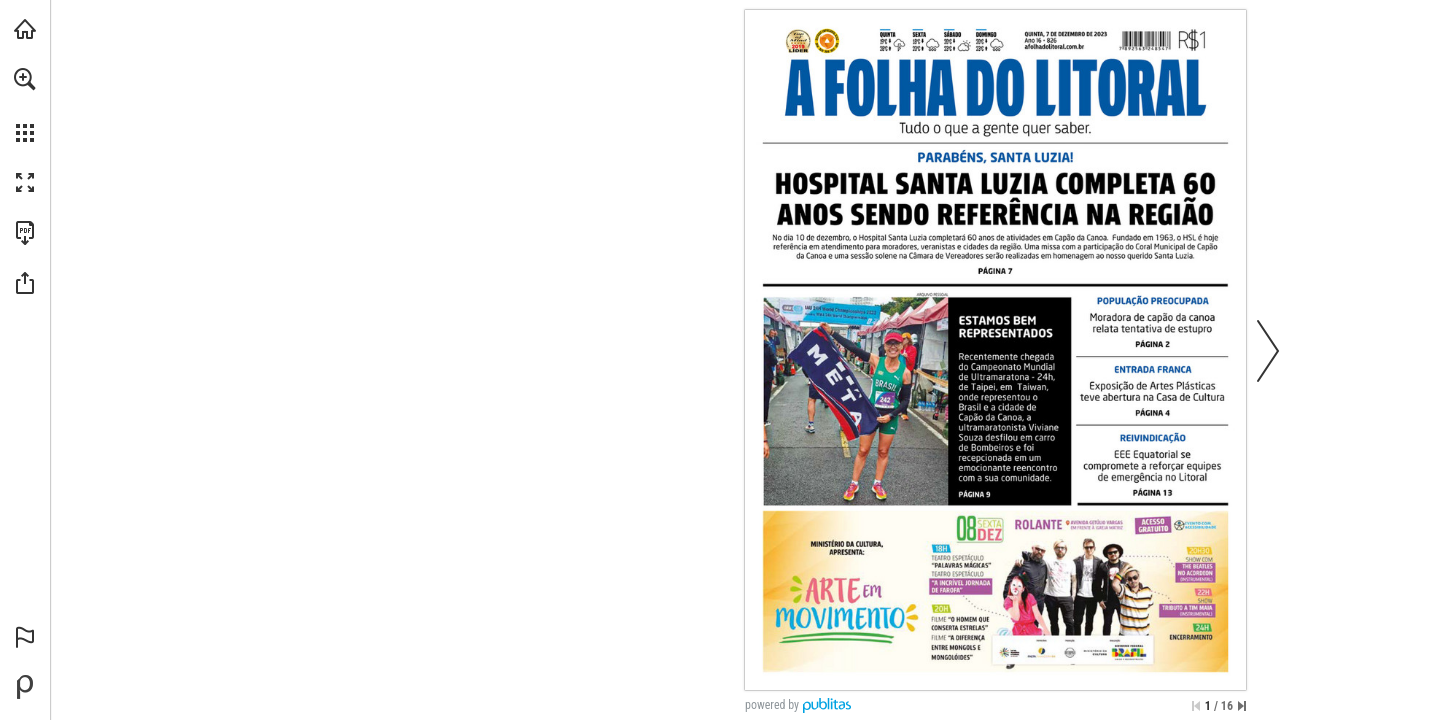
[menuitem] (25, 105)
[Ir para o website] (1054, 47)
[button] (25, 79)
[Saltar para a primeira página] (1196, 706)
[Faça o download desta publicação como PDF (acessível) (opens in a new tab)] (25, 233)
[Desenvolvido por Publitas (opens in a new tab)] (25, 687)
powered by (772, 705)
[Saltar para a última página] (1242, 706)
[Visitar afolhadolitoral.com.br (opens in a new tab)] (25, 29)
